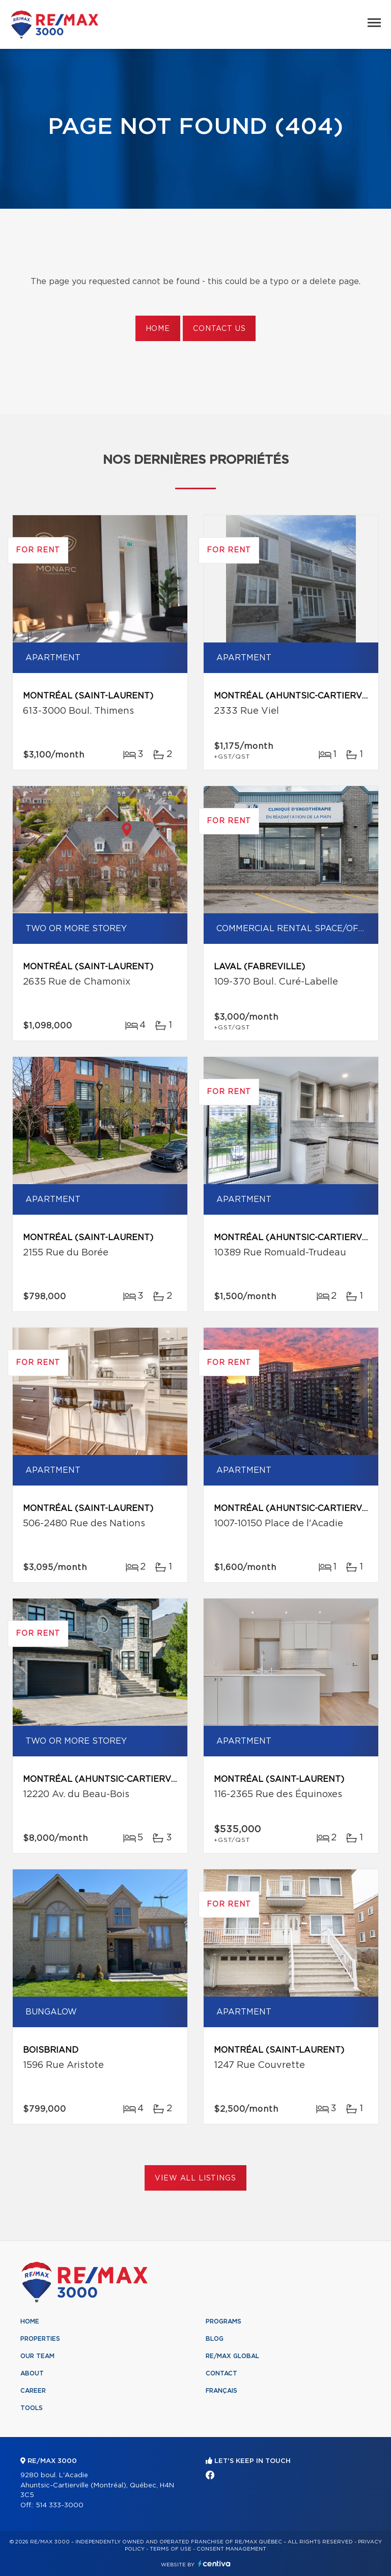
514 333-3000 (59, 2505)
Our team (37, 2356)
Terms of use (170, 2549)
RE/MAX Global (232, 2356)
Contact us (219, 328)
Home (158, 328)
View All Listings (195, 2178)
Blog (215, 2339)
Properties (40, 2339)
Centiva (214, 2563)
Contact (221, 2373)
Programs (223, 2321)
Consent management (231, 2549)
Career (33, 2391)
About (32, 2373)
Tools (31, 2408)
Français (221, 2391)
